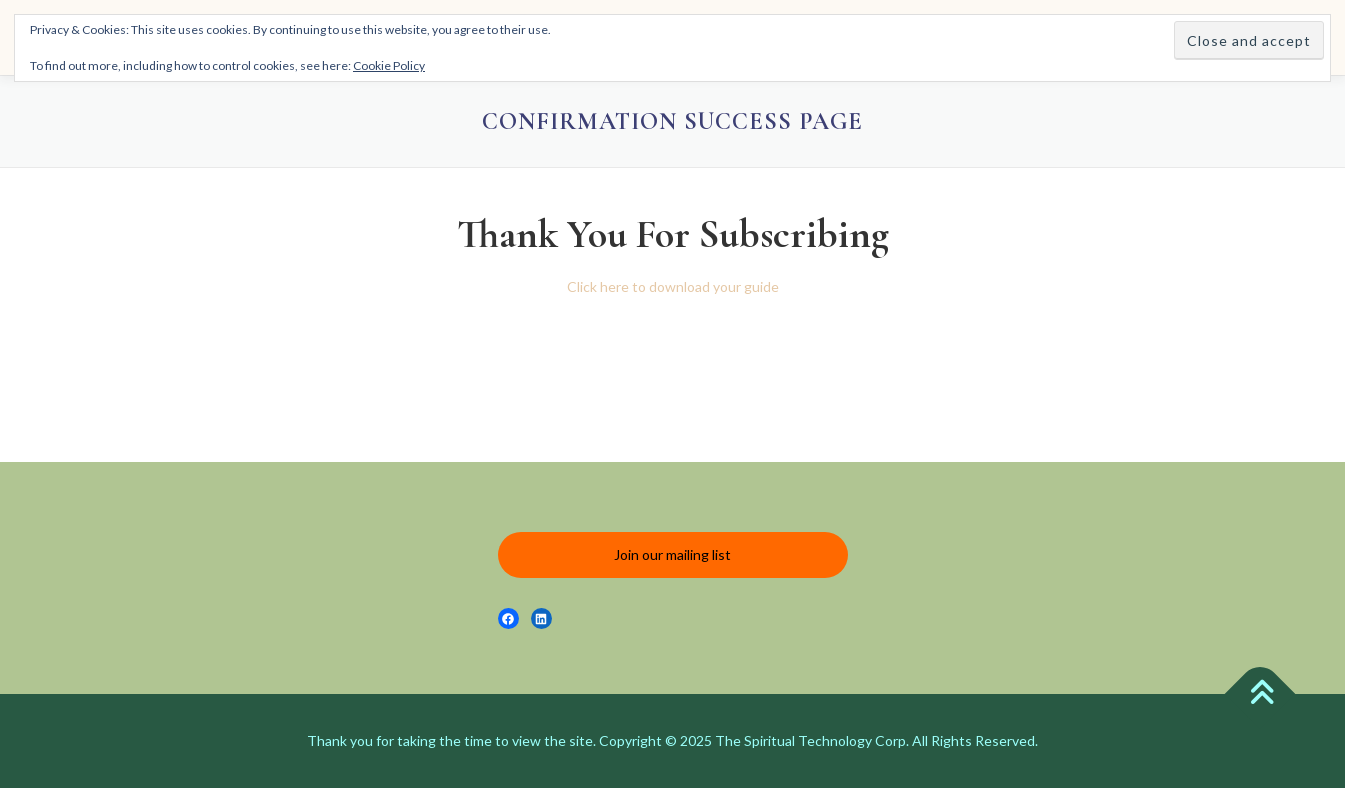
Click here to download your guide (673, 286)
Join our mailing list (672, 554)
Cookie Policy (389, 65)
